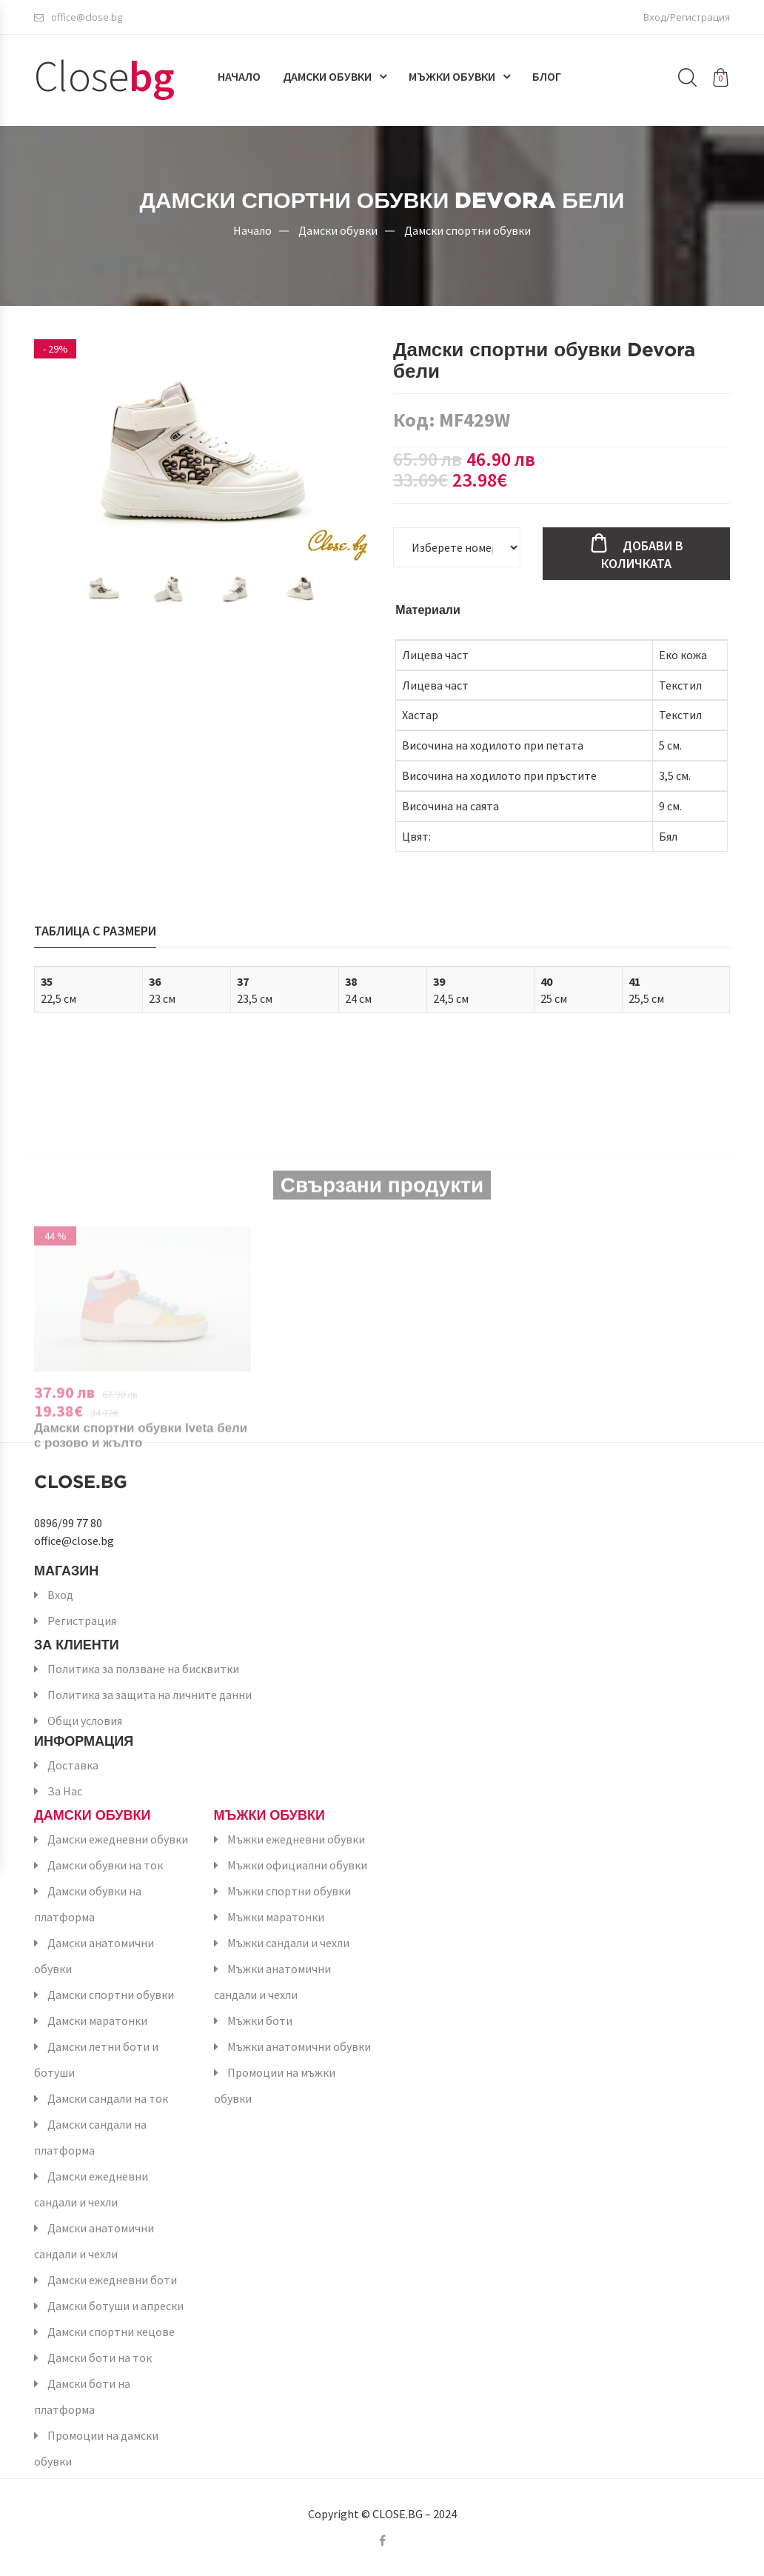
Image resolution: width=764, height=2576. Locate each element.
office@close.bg (78, 18)
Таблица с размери (95, 930)
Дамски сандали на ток (107, 2098)
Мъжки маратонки (275, 1916)
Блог (546, 79)
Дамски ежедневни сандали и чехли (91, 2189)
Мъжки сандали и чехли (288, 1942)
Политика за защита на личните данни (149, 1694)
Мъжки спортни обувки (289, 1890)
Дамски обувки (327, 79)
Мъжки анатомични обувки (299, 2046)
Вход (60, 1594)
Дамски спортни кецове (111, 2331)
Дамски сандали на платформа (90, 2137)
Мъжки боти (259, 2020)
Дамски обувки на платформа (87, 1903)
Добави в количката (642, 554)
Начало (239, 79)
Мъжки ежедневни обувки (296, 1839)
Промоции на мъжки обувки (274, 2085)
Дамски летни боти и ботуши (96, 2059)
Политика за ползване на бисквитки (143, 1668)
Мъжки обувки (452, 79)
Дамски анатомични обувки (94, 1955)
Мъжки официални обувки (297, 1865)
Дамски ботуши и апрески (115, 2305)
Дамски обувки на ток (105, 1865)
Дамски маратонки (97, 2020)
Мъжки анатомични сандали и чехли (272, 1981)
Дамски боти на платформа (82, 2396)
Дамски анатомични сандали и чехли (94, 2240)
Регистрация (81, 1620)
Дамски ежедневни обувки (117, 1839)
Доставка (72, 1765)
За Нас (64, 1790)
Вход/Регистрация (686, 18)
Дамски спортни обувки (467, 229)
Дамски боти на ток (99, 2357)
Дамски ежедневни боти (112, 2279)
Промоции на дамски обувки (96, 2448)
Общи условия (84, 1720)
